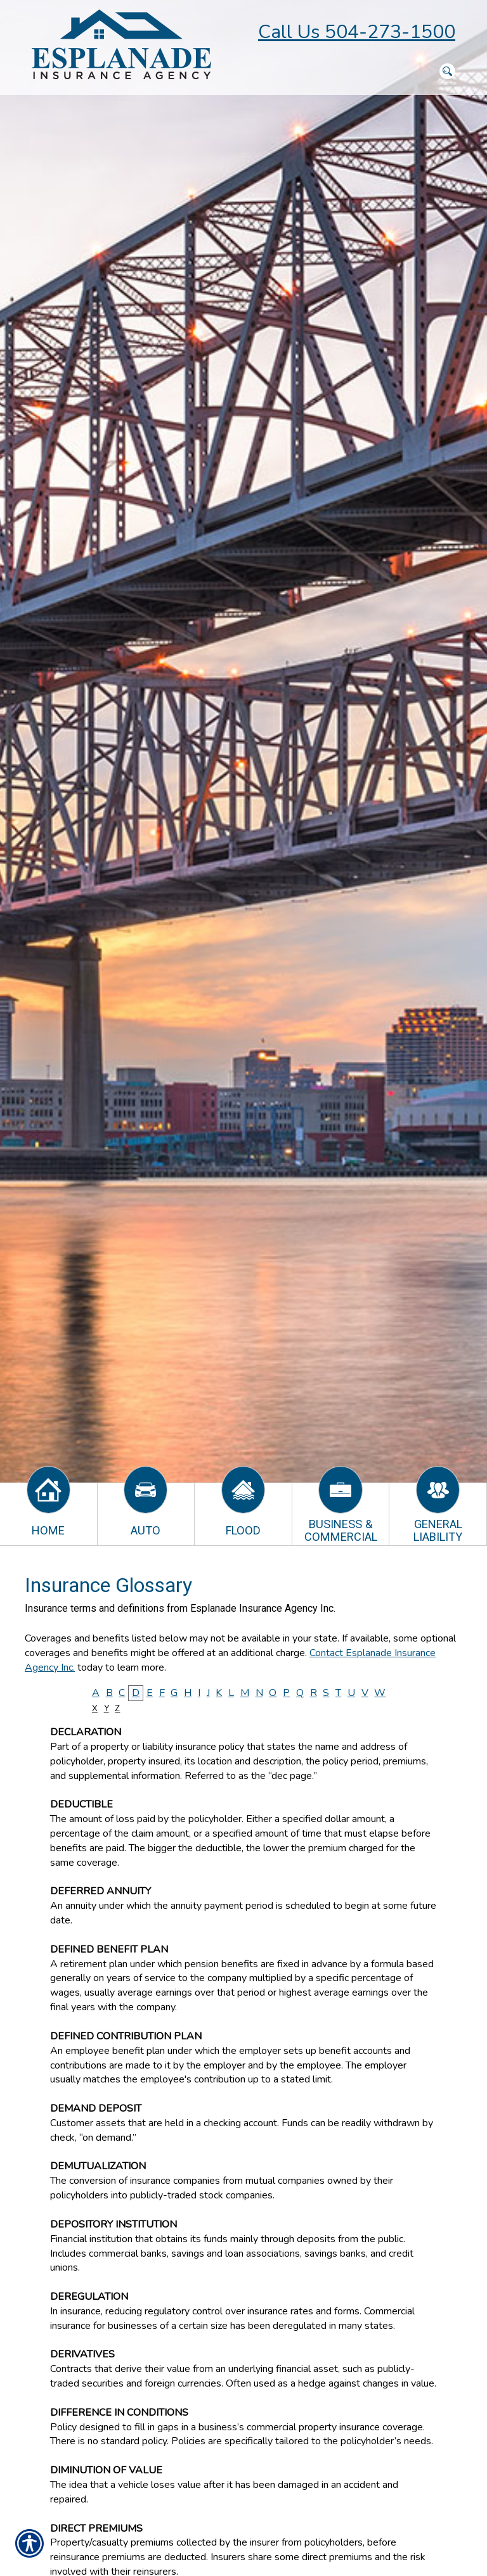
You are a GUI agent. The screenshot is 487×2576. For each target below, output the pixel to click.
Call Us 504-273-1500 (356, 32)
